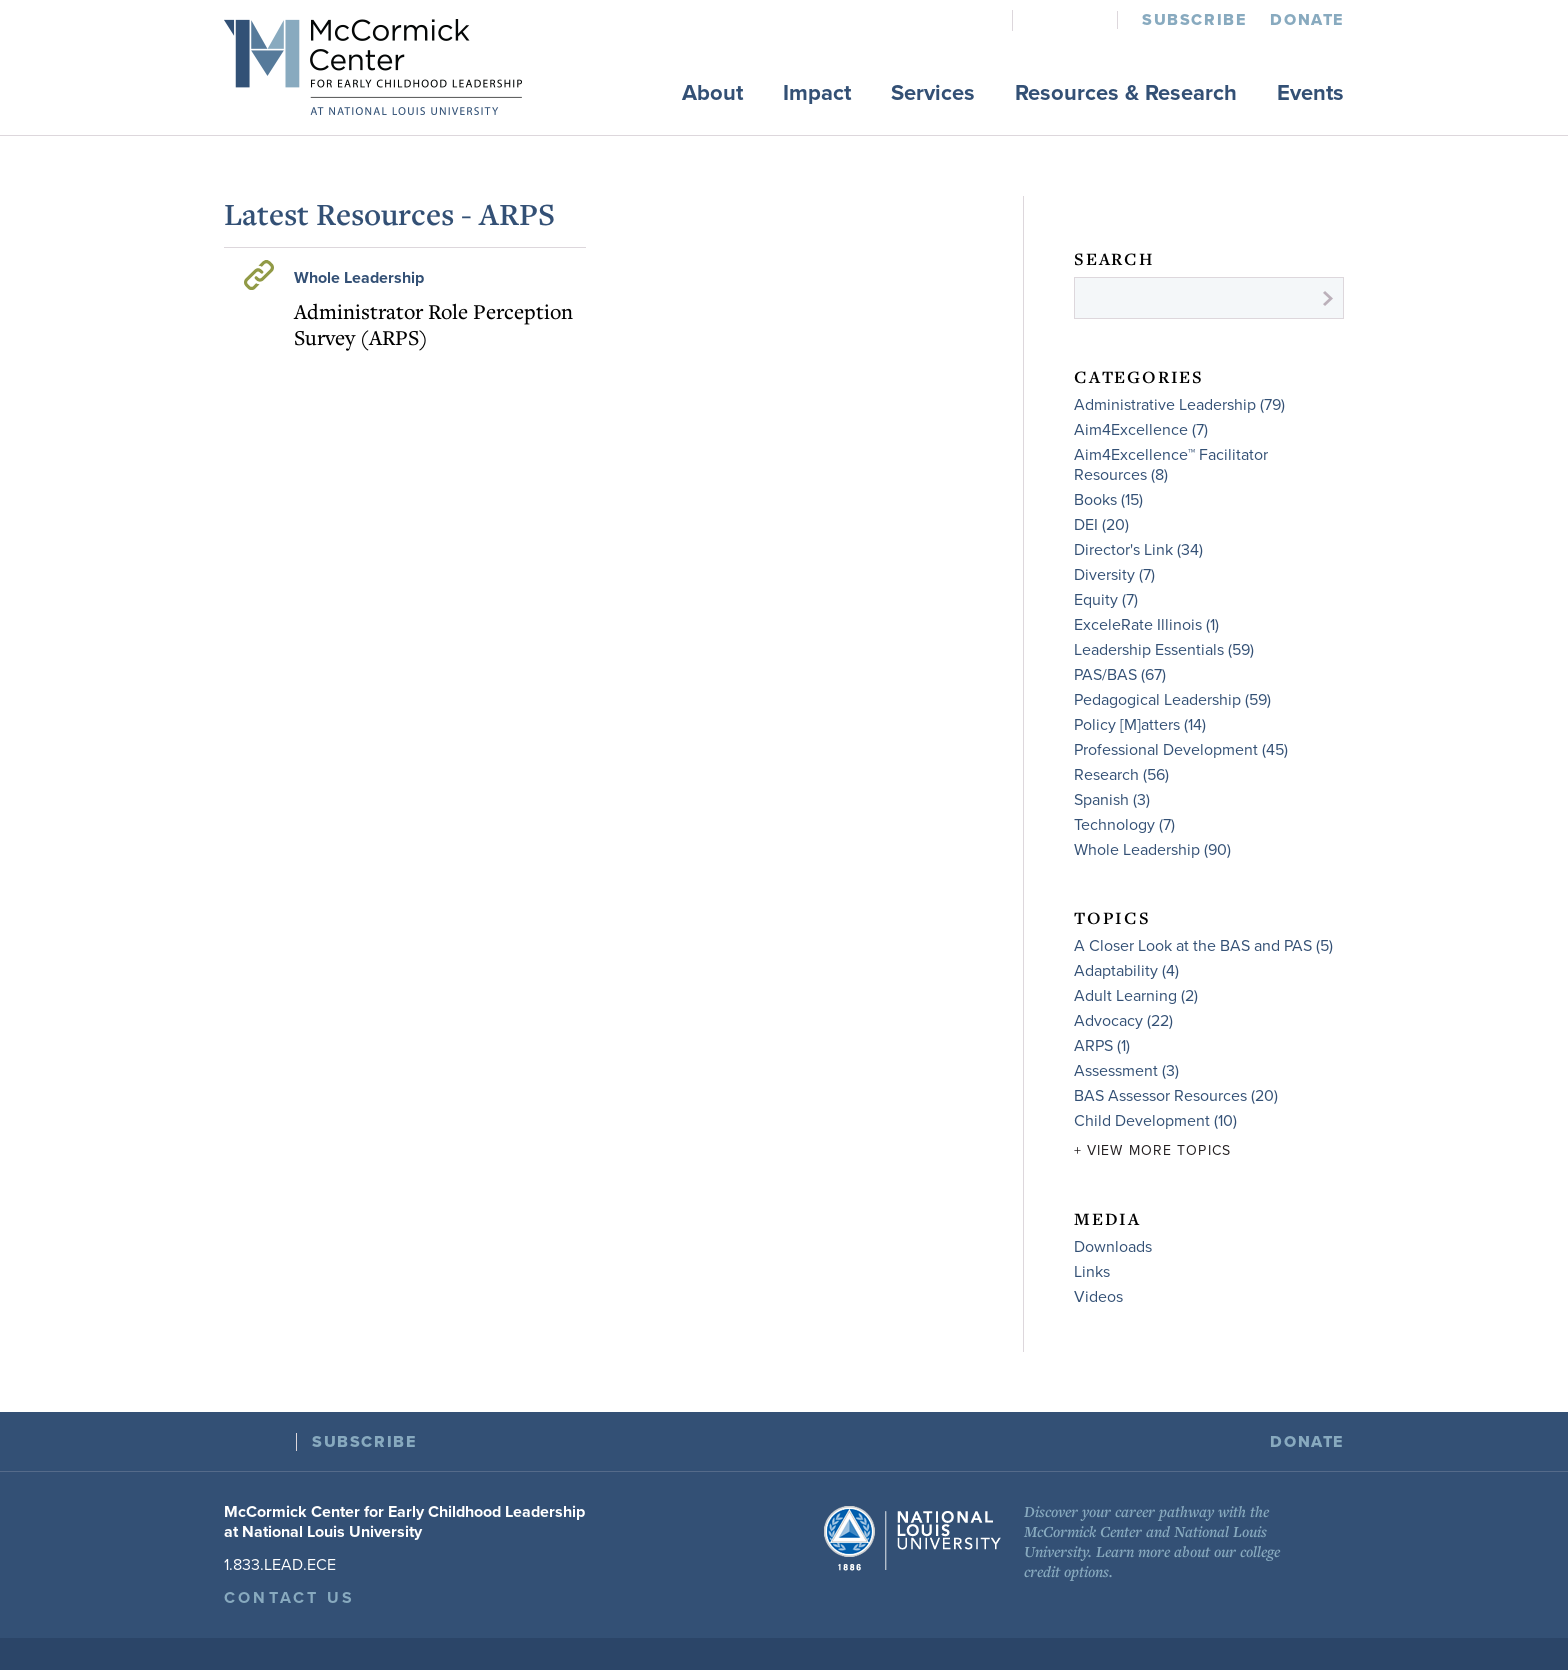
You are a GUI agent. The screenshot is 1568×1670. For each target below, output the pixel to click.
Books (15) (1108, 500)
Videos (1098, 1297)
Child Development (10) (1155, 1121)
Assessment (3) (1126, 1071)
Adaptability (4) (1126, 971)
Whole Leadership (359, 278)
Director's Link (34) (1138, 550)
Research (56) (1121, 775)
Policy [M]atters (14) (1140, 725)
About (712, 93)
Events (1310, 93)
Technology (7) (1124, 825)
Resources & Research (1126, 93)
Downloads (1113, 1247)
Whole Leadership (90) (1152, 850)
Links (1092, 1272)
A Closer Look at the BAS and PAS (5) (1203, 946)
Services (933, 93)
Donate (1307, 20)
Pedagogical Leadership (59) (1172, 700)
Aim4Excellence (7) (1141, 430)
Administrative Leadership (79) (1179, 405)
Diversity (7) (1114, 575)
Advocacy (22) (1123, 1021)
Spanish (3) (1112, 800)
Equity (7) (1106, 600)
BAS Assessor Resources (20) (1176, 1096)
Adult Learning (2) (1136, 996)
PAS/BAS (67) (1120, 675)
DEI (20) (1101, 525)
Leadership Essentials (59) (1164, 650)
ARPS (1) (1102, 1046)
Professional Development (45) (1181, 750)
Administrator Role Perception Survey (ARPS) (433, 324)
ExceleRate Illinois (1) (1146, 625)
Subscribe (1194, 20)
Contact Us (289, 1598)
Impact (817, 93)
